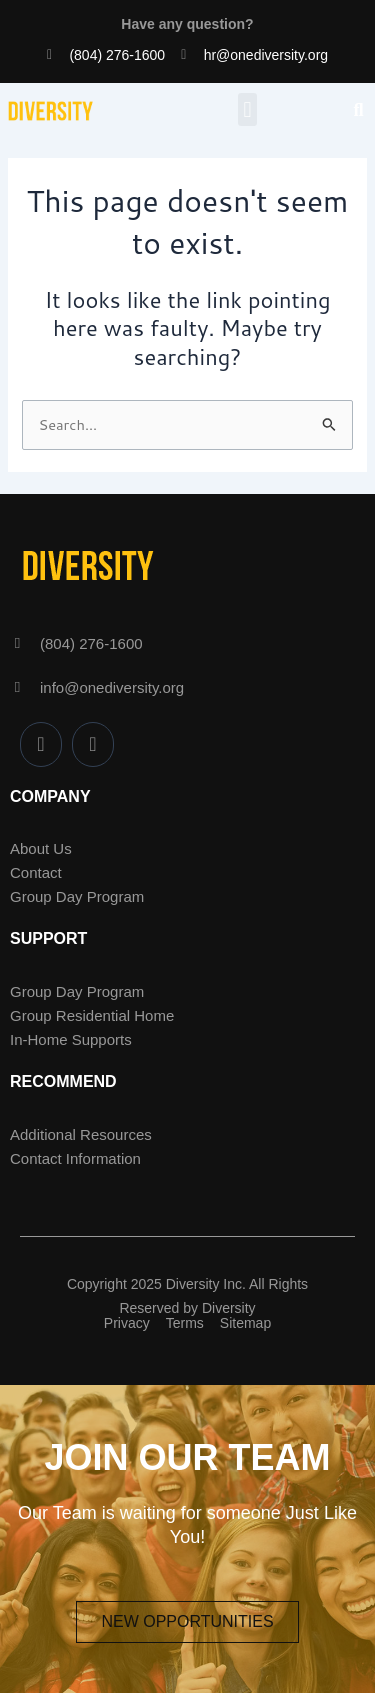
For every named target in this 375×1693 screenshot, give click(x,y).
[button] (247, 109)
